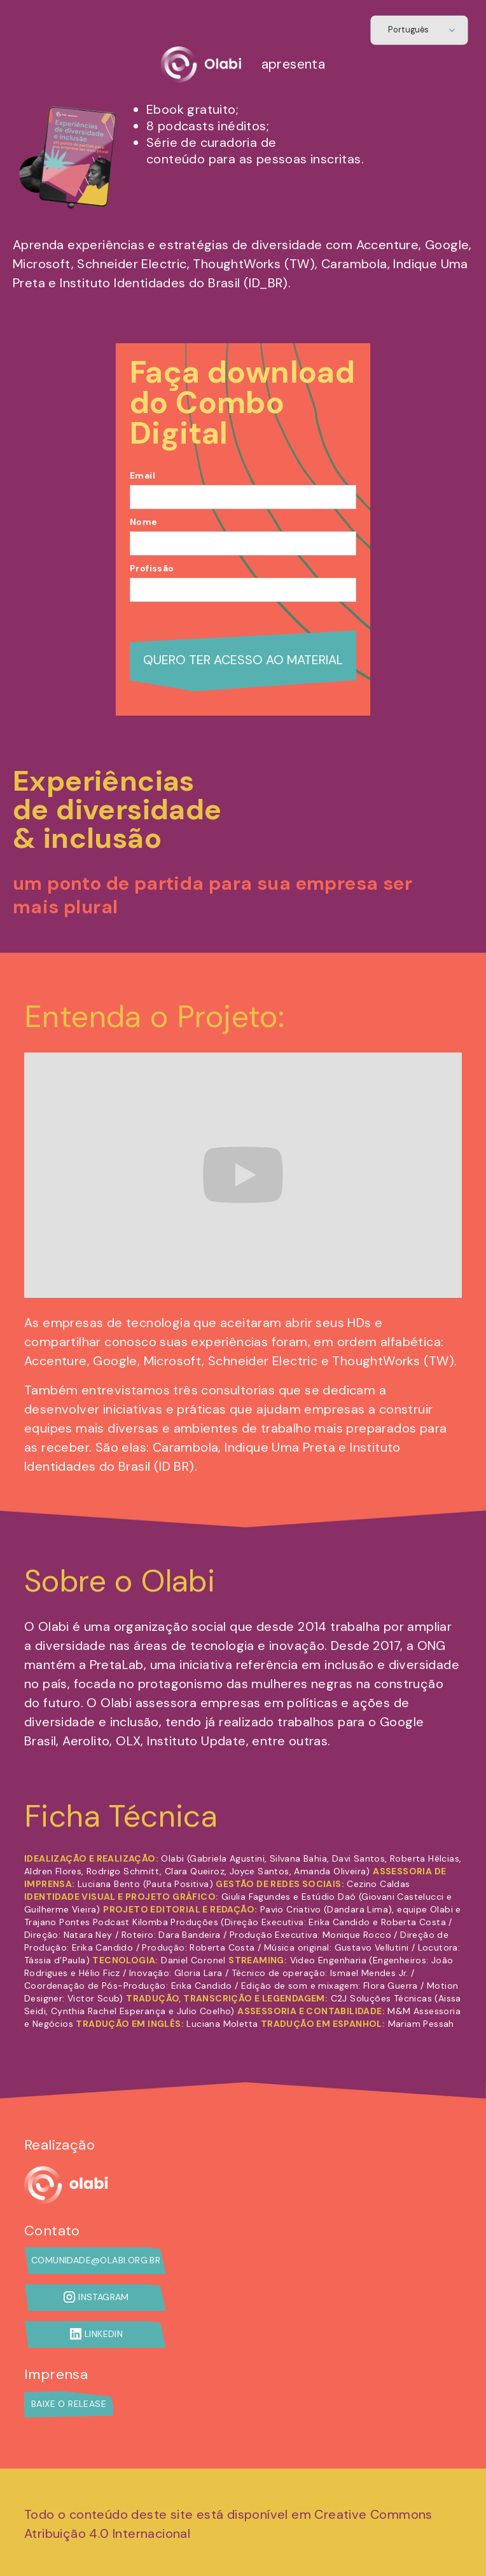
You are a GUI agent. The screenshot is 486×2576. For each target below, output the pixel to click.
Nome (144, 522)
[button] (419, 30)
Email (142, 475)
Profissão (152, 568)
